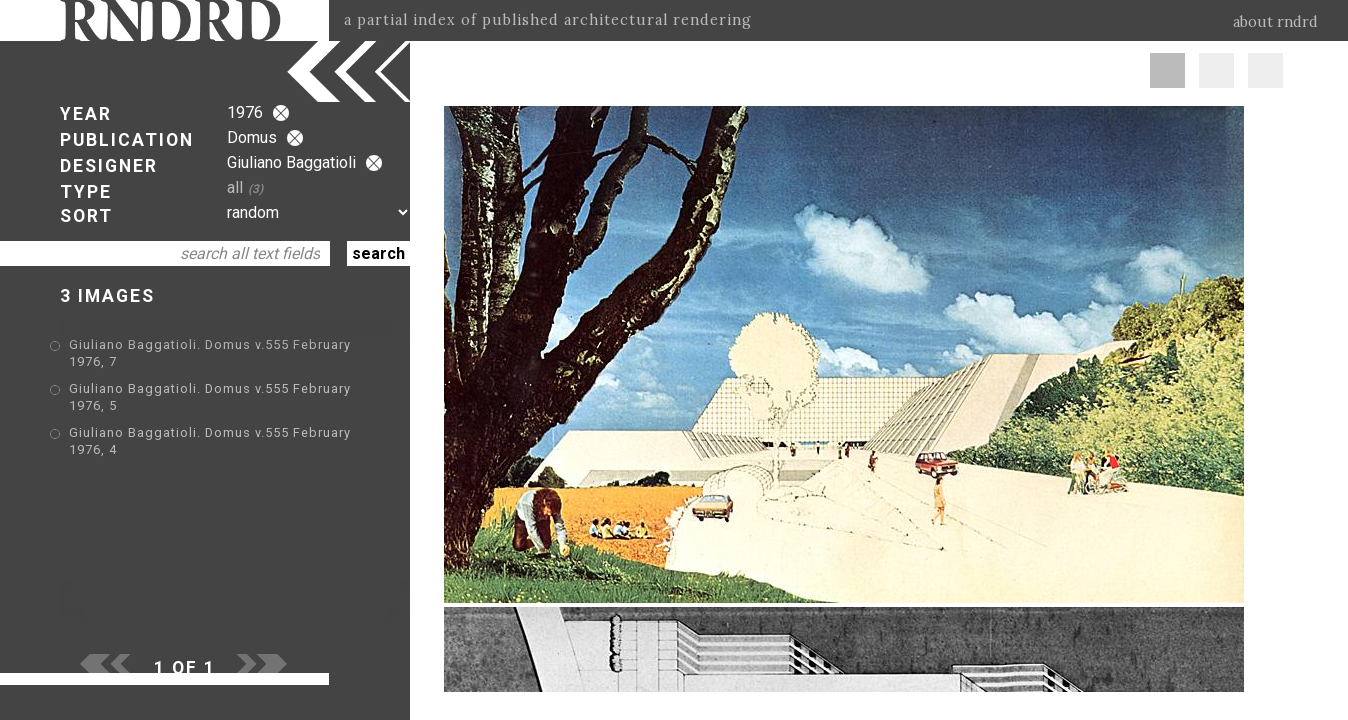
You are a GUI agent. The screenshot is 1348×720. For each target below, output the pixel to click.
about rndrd (1275, 22)
